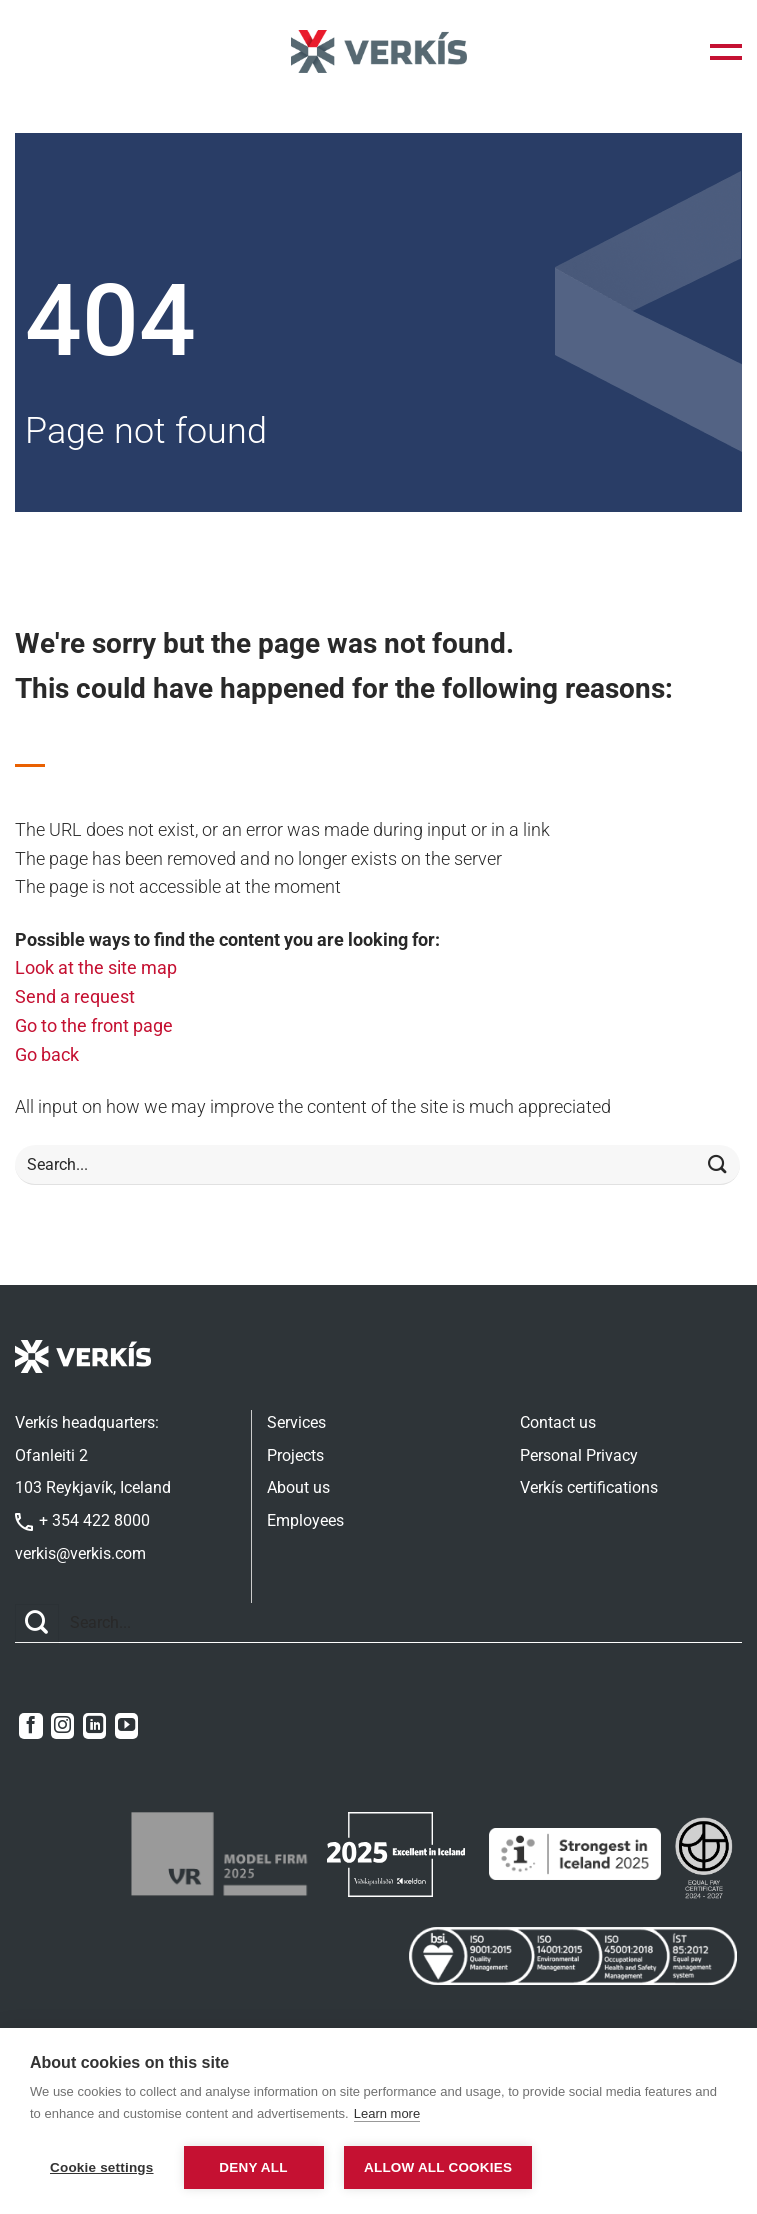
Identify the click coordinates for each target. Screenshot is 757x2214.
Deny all (253, 2167)
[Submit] (718, 1165)
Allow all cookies (441, 2167)
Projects (295, 1455)
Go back (47, 1054)
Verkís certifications (589, 1487)
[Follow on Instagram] (62, 1726)
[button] (726, 52)
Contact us (558, 1422)
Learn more (387, 2114)
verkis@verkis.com (80, 1553)
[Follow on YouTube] (126, 1726)
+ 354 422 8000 (82, 1520)
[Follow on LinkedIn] (94, 1726)
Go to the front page (94, 1025)
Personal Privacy (579, 1455)
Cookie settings (102, 2167)
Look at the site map (96, 967)
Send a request (75, 996)
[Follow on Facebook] (30, 1726)
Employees (305, 1520)
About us (298, 1487)
